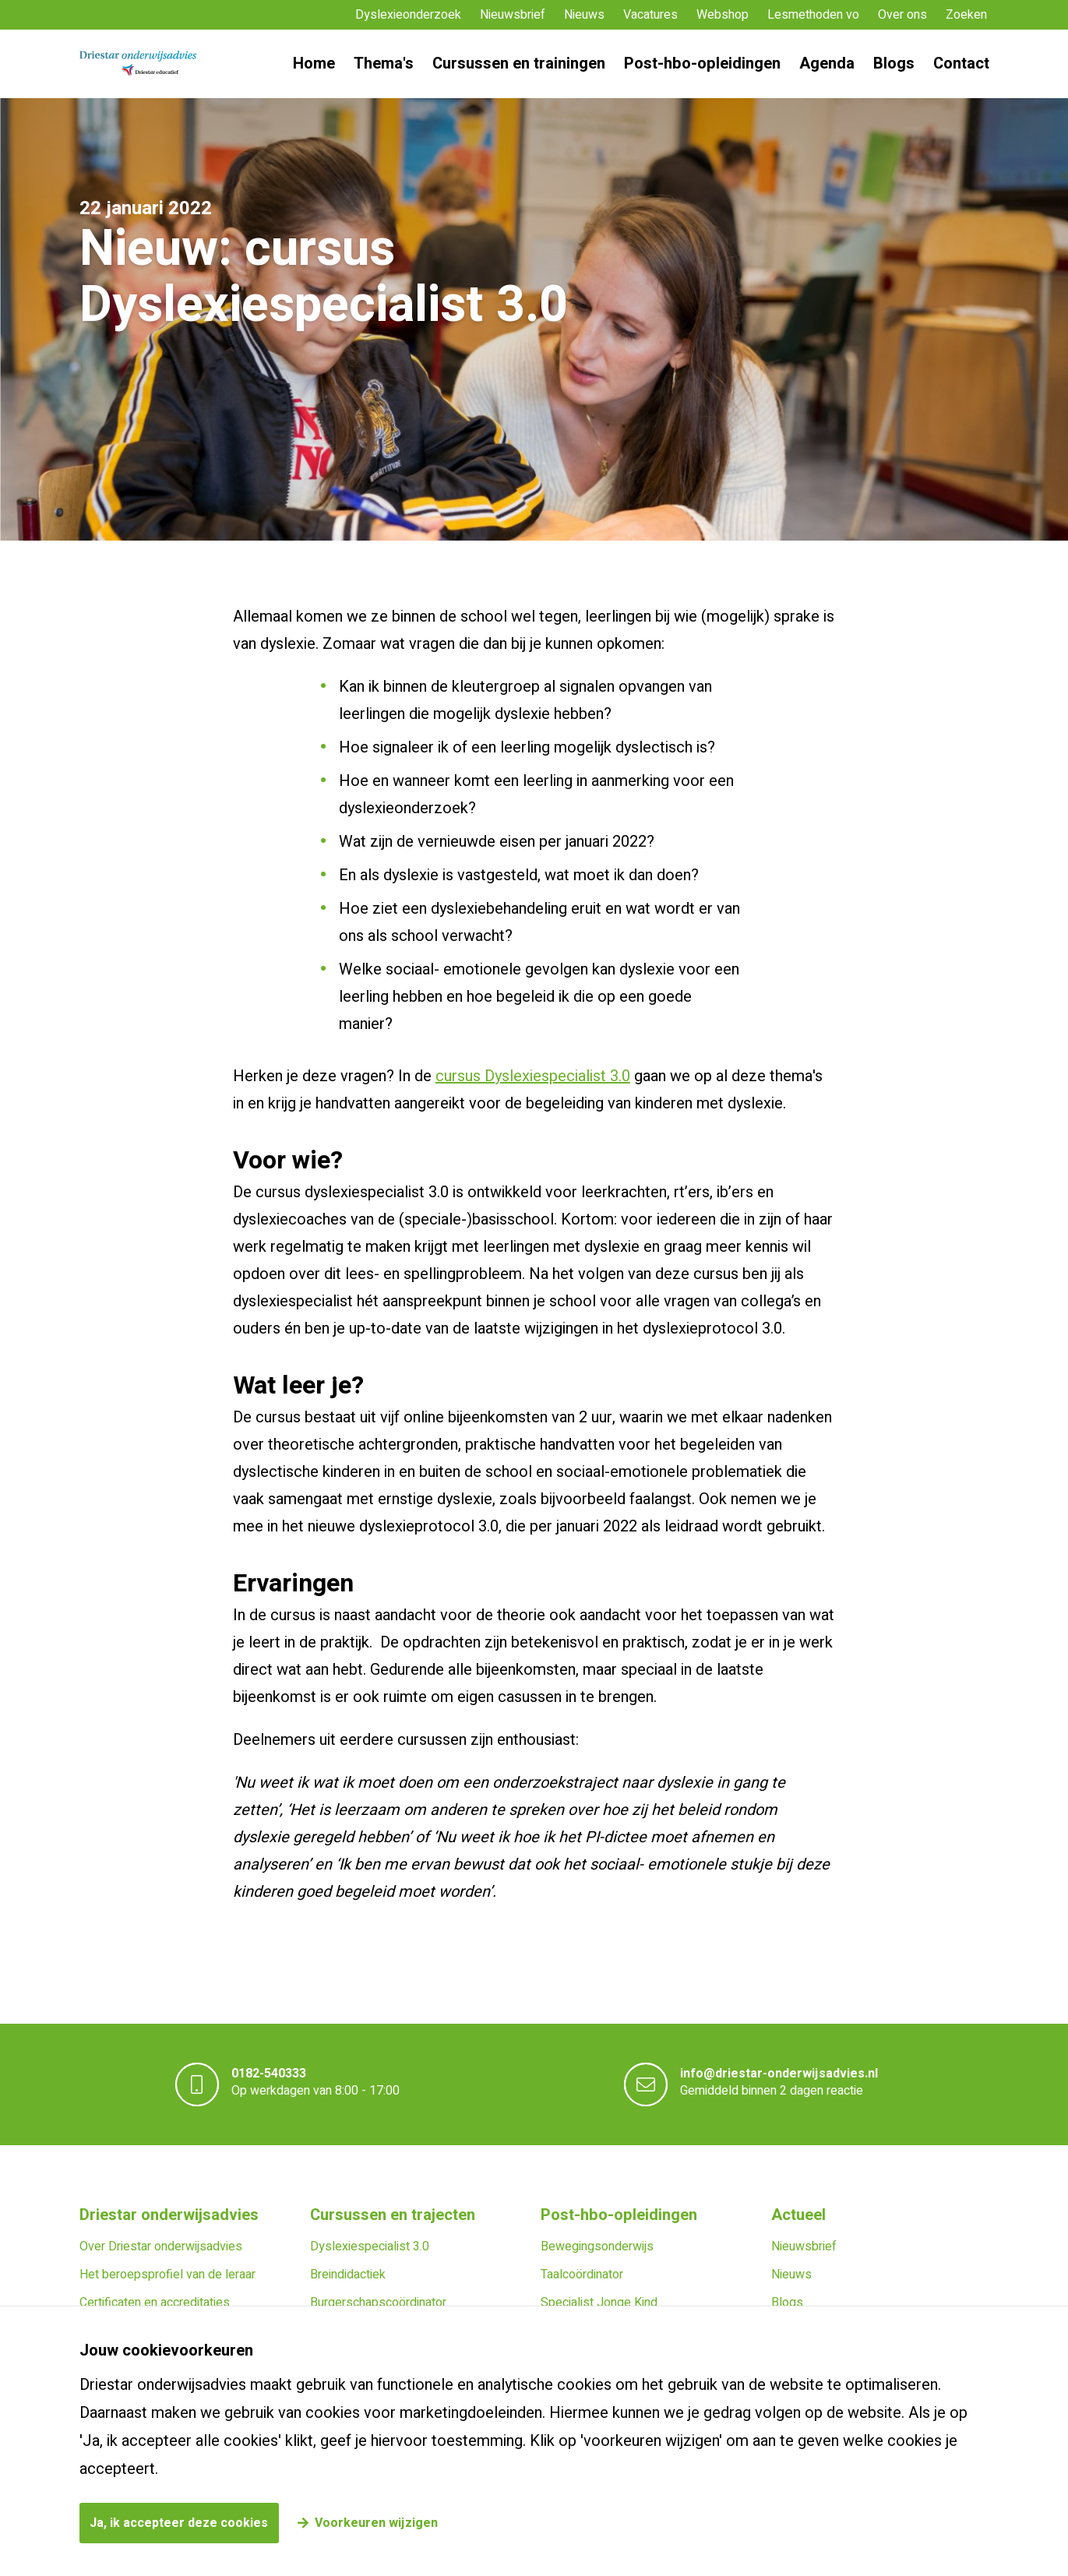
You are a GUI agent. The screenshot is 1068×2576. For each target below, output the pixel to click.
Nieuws (584, 14)
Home (314, 63)
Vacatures (650, 14)
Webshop (722, 14)
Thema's (384, 63)
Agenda (827, 63)
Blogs (894, 63)
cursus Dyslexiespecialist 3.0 (532, 1076)
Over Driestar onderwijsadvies (160, 2246)
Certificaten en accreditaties (154, 2302)
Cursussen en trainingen (518, 63)
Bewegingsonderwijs (597, 2246)
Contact (961, 63)
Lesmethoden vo (813, 14)
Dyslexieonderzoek (408, 14)
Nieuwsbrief (512, 14)
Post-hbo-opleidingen (702, 63)
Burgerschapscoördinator (378, 2302)
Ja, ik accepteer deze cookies (179, 2523)
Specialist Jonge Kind (599, 2302)
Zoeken (966, 14)
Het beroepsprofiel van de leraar (167, 2274)
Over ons (902, 14)
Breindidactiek (348, 2274)
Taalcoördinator (582, 2274)
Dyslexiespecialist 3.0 (369, 2246)
